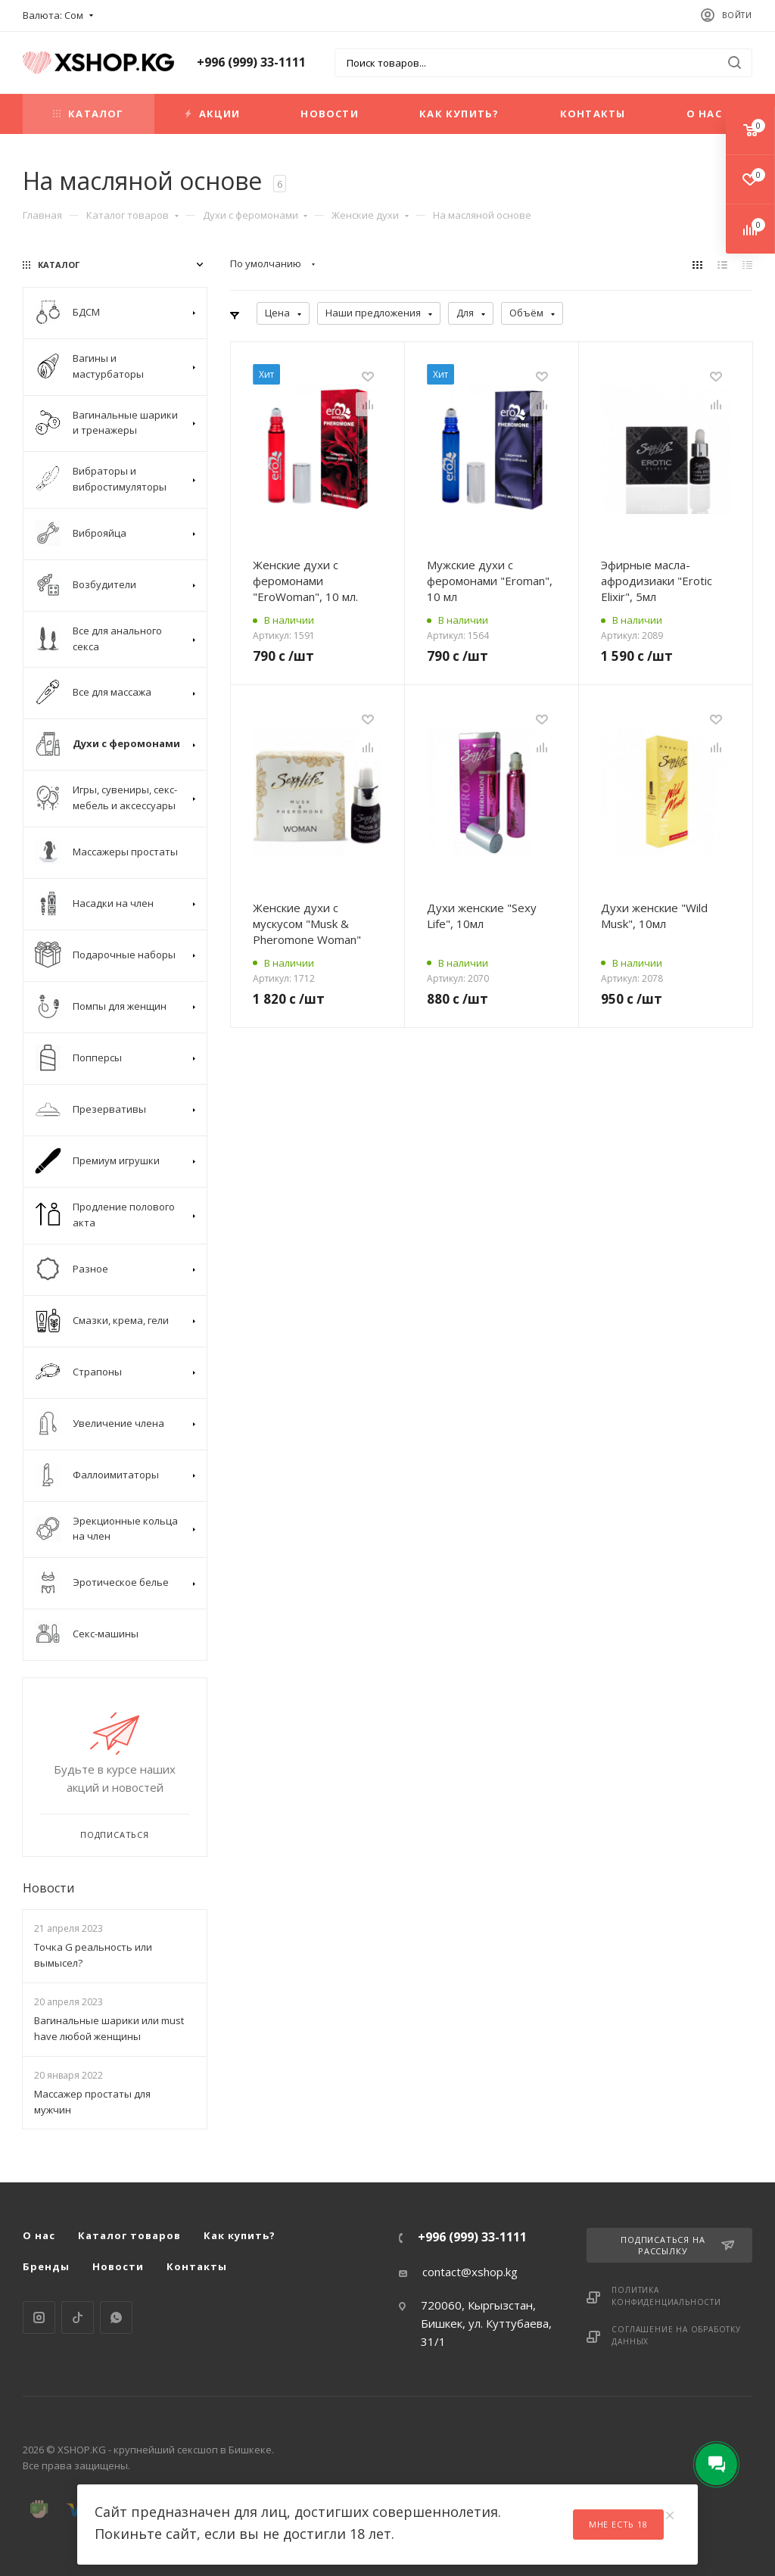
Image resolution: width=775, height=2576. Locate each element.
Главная (42, 215)
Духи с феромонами (255, 215)
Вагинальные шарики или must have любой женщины (109, 2028)
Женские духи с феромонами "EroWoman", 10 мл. (305, 580)
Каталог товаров (132, 215)
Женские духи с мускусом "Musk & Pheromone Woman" (307, 923)
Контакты (593, 113)
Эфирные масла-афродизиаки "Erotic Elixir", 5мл (656, 580)
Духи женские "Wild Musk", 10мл (654, 915)
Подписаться (114, 1834)
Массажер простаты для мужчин (92, 2102)
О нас (704, 113)
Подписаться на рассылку (677, 2245)
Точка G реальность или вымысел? (93, 1955)
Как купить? (459, 113)
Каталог (88, 113)
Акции (212, 113)
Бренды (46, 2266)
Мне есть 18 (618, 2524)
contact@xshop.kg (470, 2271)
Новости (329, 113)
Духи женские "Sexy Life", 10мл (482, 915)
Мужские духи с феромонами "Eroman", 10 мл (489, 580)
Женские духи (370, 215)
